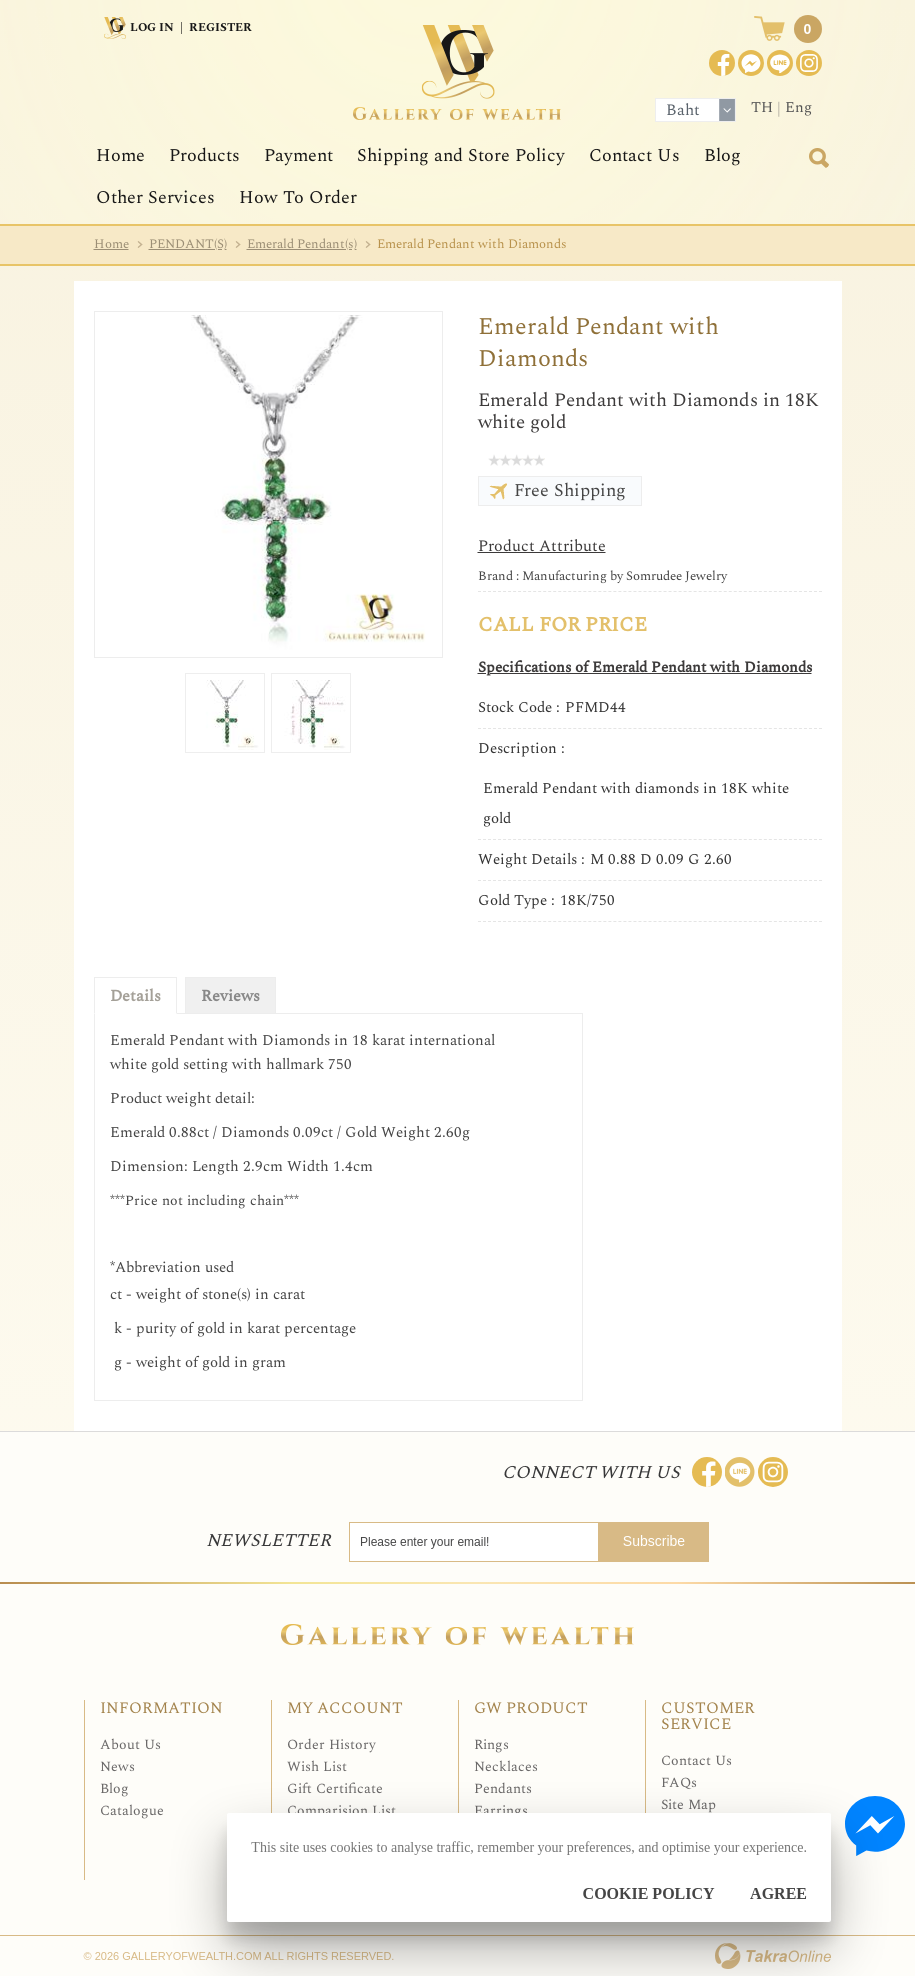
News (117, 1766)
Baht (683, 110)
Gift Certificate (335, 1788)
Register (220, 27)
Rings (491, 1744)
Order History (331, 1744)
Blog (722, 155)
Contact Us (634, 155)
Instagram (809, 63)
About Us (130, 1744)
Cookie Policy (649, 1893)
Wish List (317, 1766)
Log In (152, 27)
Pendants (503, 1788)
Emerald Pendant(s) (302, 244)
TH (762, 107)
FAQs (679, 1782)
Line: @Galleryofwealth (740, 1472)
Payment (298, 155)
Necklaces (506, 1766)
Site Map (688, 1804)
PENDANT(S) (188, 244)
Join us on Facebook (751, 63)
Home (120, 155)
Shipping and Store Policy (461, 155)
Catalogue (132, 1810)
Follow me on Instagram (773, 1472)
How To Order (298, 197)
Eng (798, 107)
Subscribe (654, 1541)
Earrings (501, 1810)
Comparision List (341, 1810)
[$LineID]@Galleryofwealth (780, 63)
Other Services (155, 197)
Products (204, 155)
